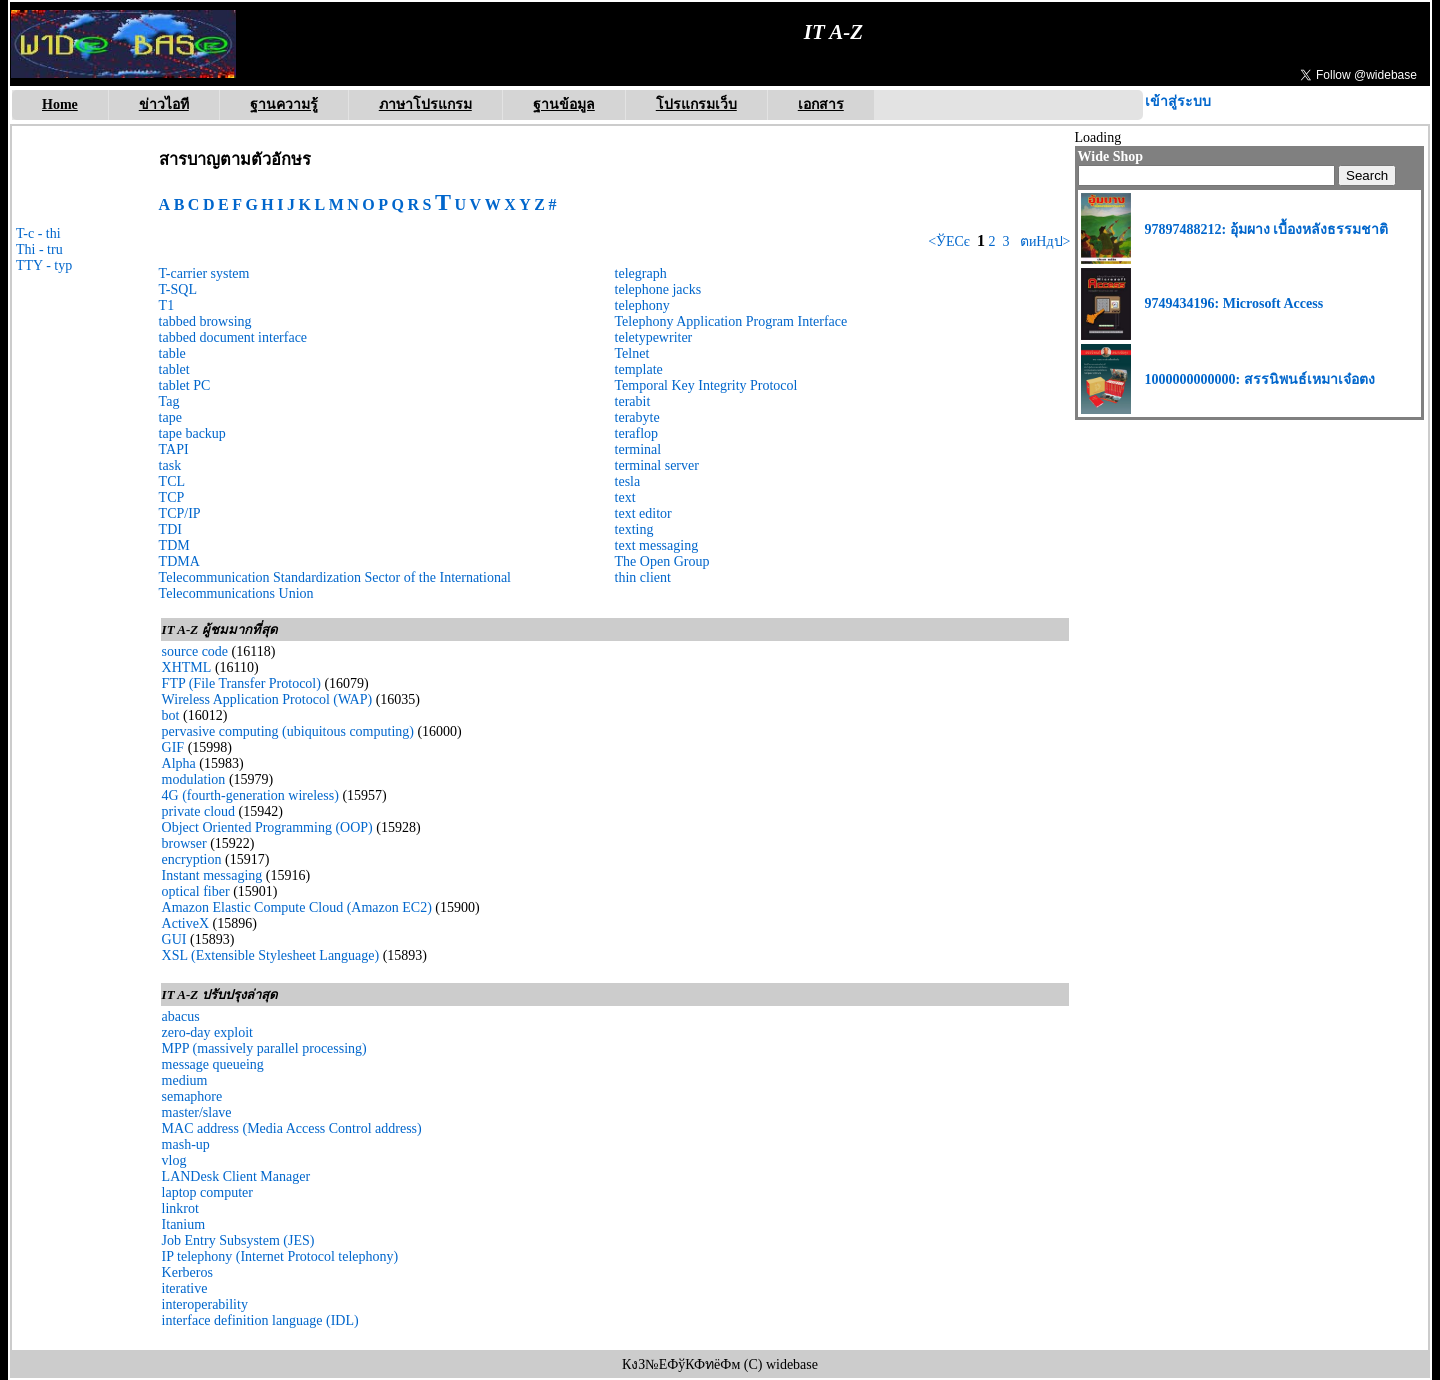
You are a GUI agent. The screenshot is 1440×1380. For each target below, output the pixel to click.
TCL (172, 481)
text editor (643, 513)
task (170, 465)
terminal (638, 449)
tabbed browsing (205, 321)
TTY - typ (44, 265)
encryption (192, 859)
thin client (643, 577)
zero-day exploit (207, 1032)
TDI (170, 529)
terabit (633, 401)
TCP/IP (180, 513)
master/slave (197, 1112)
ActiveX (185, 923)
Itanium (184, 1224)
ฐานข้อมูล (564, 104)
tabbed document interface (233, 337)
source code (195, 651)
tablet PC (185, 385)
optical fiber (196, 891)
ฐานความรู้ (284, 104)
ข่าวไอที (164, 104)
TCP (172, 497)
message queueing (213, 1064)
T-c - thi (38, 233)
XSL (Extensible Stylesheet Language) (271, 955)
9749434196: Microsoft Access (1234, 303)
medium (185, 1080)
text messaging (657, 545)
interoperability (205, 1304)
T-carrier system (204, 273)
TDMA (179, 561)
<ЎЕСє (949, 241)
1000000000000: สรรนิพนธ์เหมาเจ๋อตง (1260, 379)
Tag (169, 401)
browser (184, 843)
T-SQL (178, 289)
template (639, 369)
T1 (167, 305)
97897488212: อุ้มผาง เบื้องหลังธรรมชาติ (1267, 229)
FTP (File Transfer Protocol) (241, 683)
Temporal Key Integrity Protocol (706, 385)
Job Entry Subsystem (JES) (238, 1240)
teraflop (637, 433)
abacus (181, 1016)
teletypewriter (654, 337)
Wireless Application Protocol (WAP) (267, 699)
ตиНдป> (1043, 241)
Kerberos (187, 1272)
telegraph (641, 273)
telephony (642, 305)
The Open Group (662, 561)
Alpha (179, 763)
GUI (174, 939)
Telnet (632, 353)
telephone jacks (658, 289)
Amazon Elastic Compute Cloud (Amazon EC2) (297, 907)
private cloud (198, 811)
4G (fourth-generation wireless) (250, 795)
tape (170, 417)
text (625, 497)
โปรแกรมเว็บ (696, 104)
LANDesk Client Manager (236, 1176)
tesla (628, 481)
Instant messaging (212, 875)
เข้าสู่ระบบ (1178, 101)
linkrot (180, 1208)
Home (60, 104)
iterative (185, 1288)
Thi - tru (39, 249)
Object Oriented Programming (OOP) (267, 827)
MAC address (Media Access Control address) (292, 1128)
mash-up (186, 1144)
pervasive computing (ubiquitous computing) (288, 731)
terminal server (657, 465)
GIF (173, 747)
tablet (174, 369)
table (172, 353)
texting (634, 529)
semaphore (192, 1096)
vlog (174, 1160)
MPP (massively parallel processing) (264, 1048)
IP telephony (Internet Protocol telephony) (280, 1256)
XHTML (187, 667)
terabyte (637, 417)
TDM (174, 545)
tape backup (192, 433)
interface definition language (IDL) (260, 1320)
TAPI (174, 449)
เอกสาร (821, 104)
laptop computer (207, 1192)
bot (171, 715)
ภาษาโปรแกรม (425, 104)
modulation (194, 779)
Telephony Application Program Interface (731, 321)
